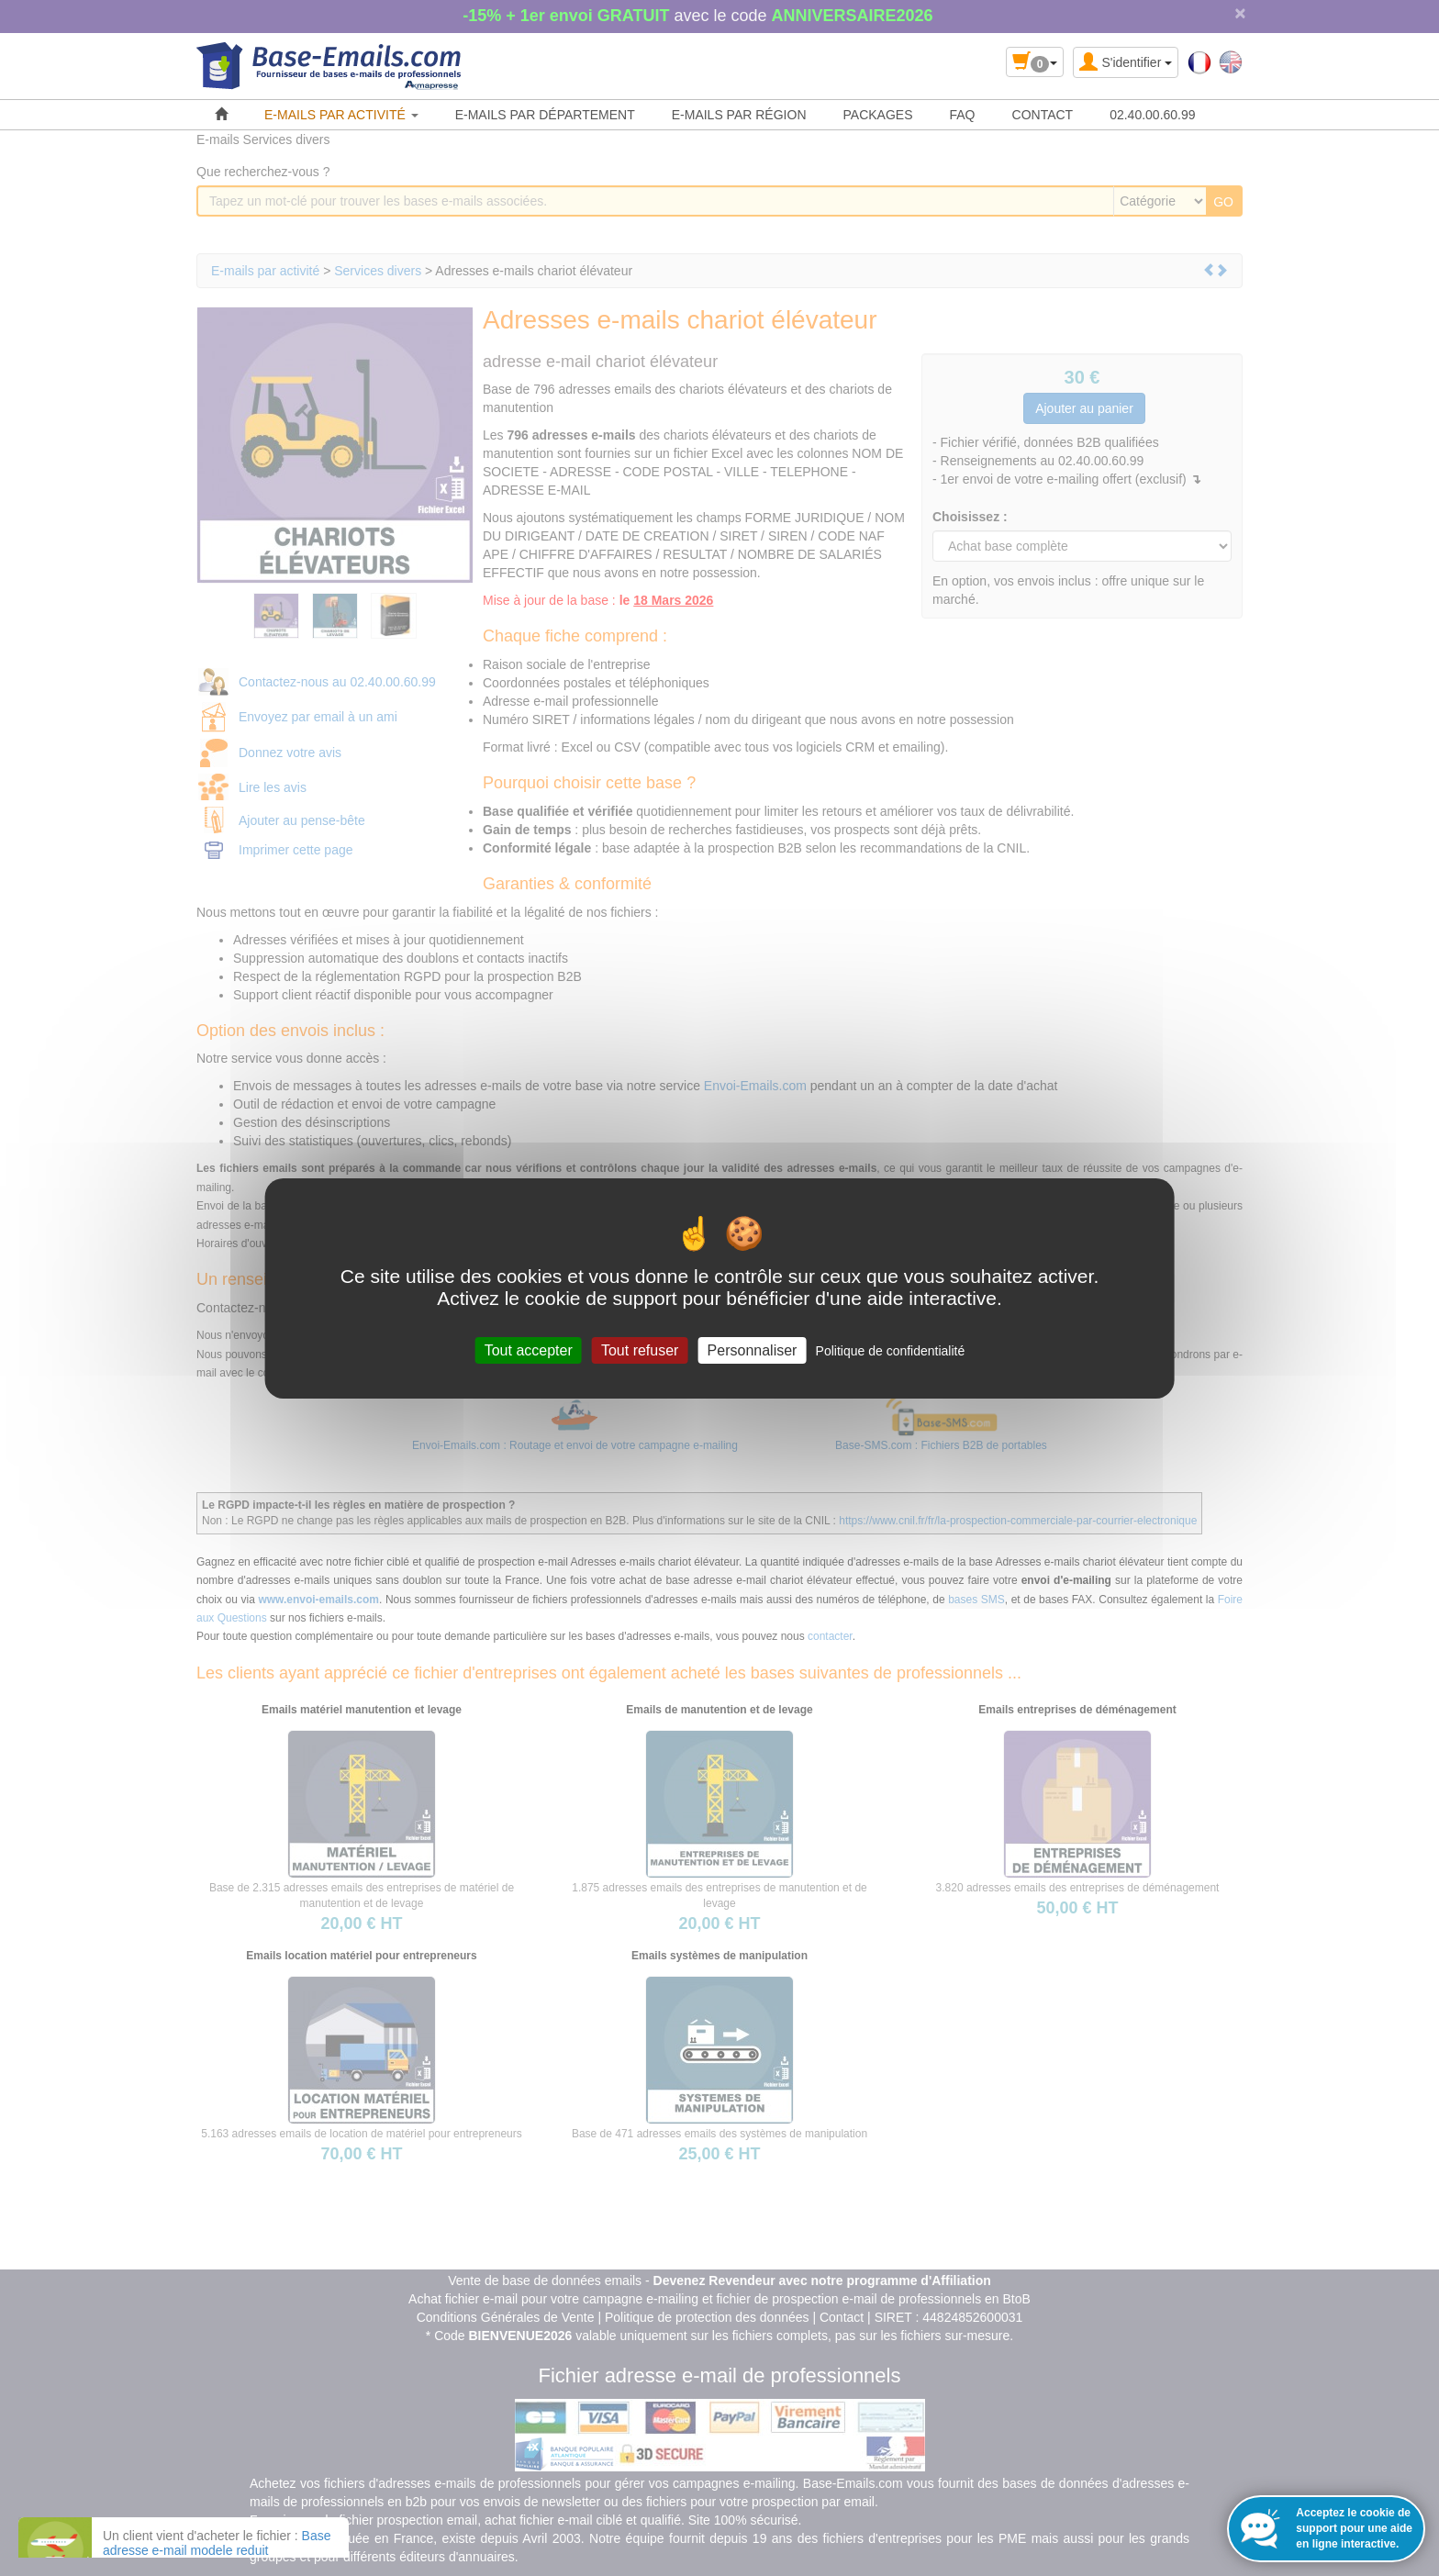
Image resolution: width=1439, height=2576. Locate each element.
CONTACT (1043, 114)
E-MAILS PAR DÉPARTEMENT (545, 114)
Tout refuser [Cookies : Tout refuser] (639, 1349)
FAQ (963, 114)
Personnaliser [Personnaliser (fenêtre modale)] (753, 1349)
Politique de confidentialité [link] (890, 1350)
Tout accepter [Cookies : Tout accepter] (529, 1349)
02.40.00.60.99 (1152, 114)
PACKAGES (878, 114)
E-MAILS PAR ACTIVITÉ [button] (341, 114)
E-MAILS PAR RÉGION (739, 114)
